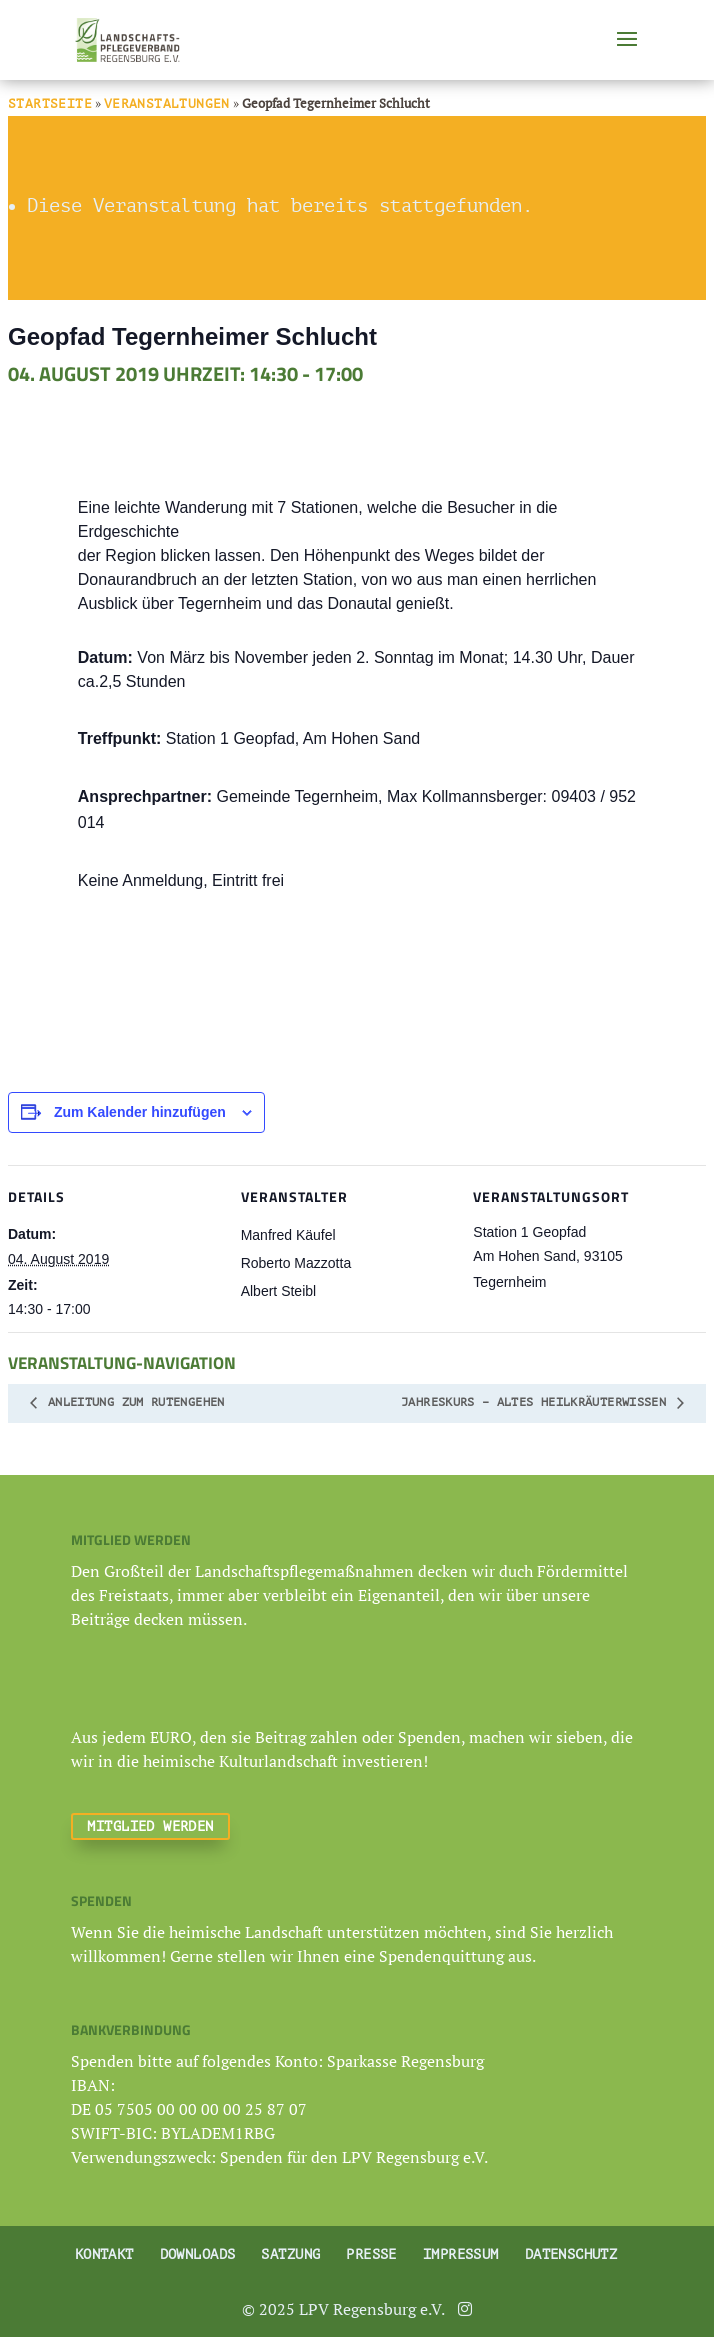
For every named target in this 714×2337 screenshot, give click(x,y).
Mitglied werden (150, 1826)
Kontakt (104, 2254)
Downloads (198, 2254)
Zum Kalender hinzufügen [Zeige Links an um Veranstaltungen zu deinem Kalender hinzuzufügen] (140, 1112)
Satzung (290, 2254)
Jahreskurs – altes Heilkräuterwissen (537, 1402)
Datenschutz (571, 2254)
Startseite (50, 103)
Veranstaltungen (167, 103)
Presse (371, 2254)
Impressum (461, 2254)
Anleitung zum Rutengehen (133, 1402)
